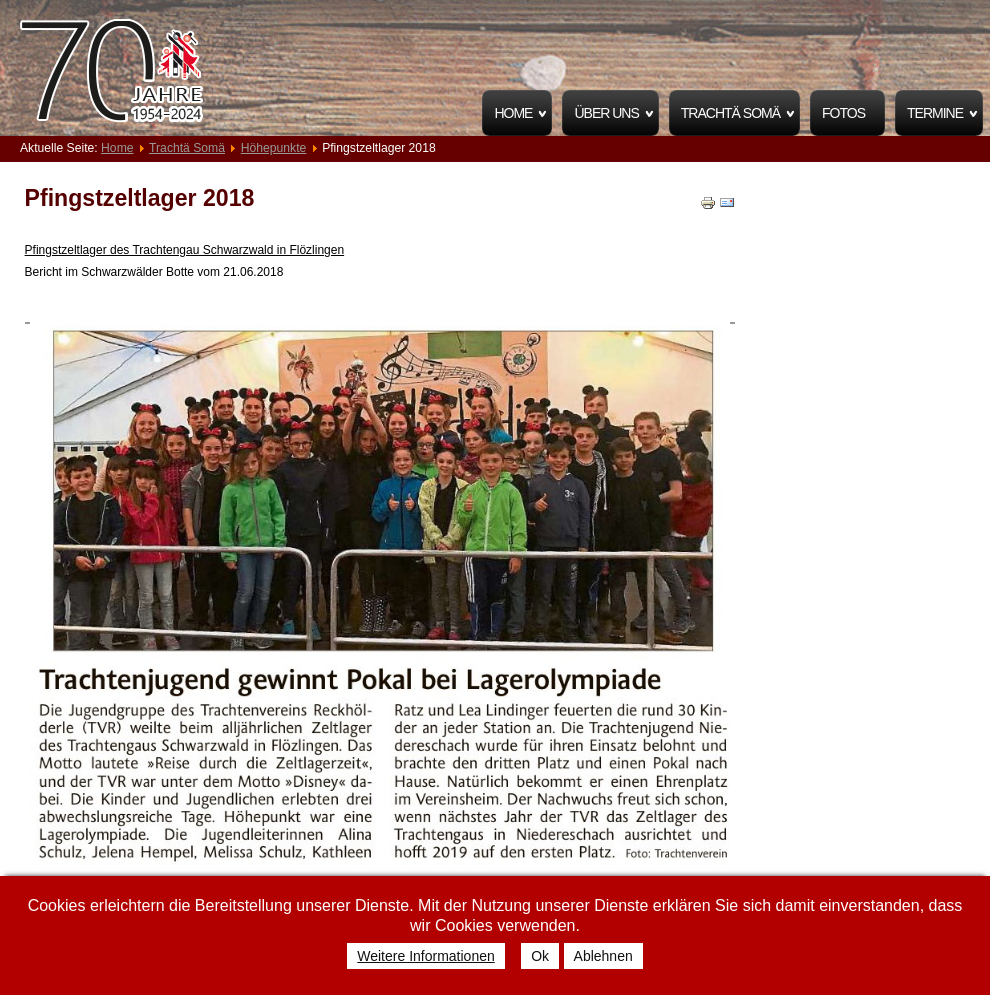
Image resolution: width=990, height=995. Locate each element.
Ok (540, 956)
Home (513, 113)
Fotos (843, 113)
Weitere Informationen (425, 956)
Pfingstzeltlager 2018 (140, 198)
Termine (935, 113)
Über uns (606, 113)
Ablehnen (603, 956)
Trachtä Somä (730, 113)
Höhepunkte (274, 148)
